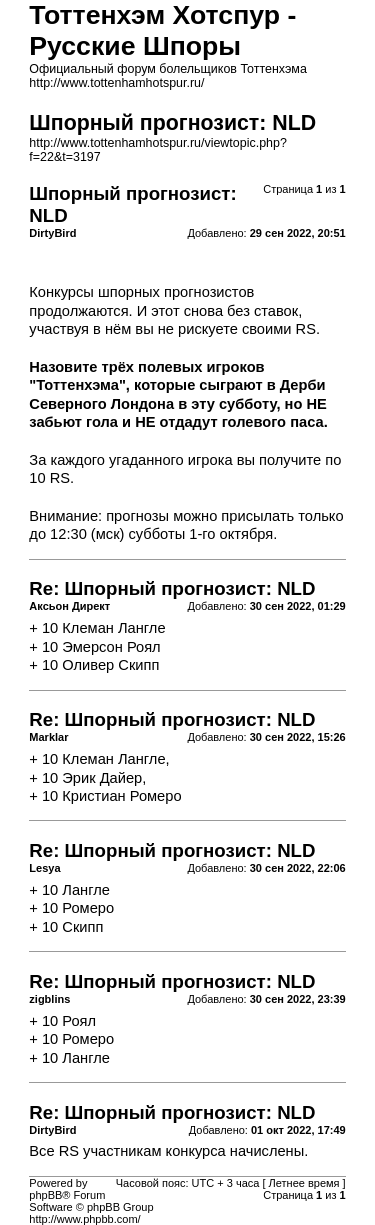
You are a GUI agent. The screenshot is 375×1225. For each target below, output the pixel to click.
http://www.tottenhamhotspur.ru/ (116, 83)
